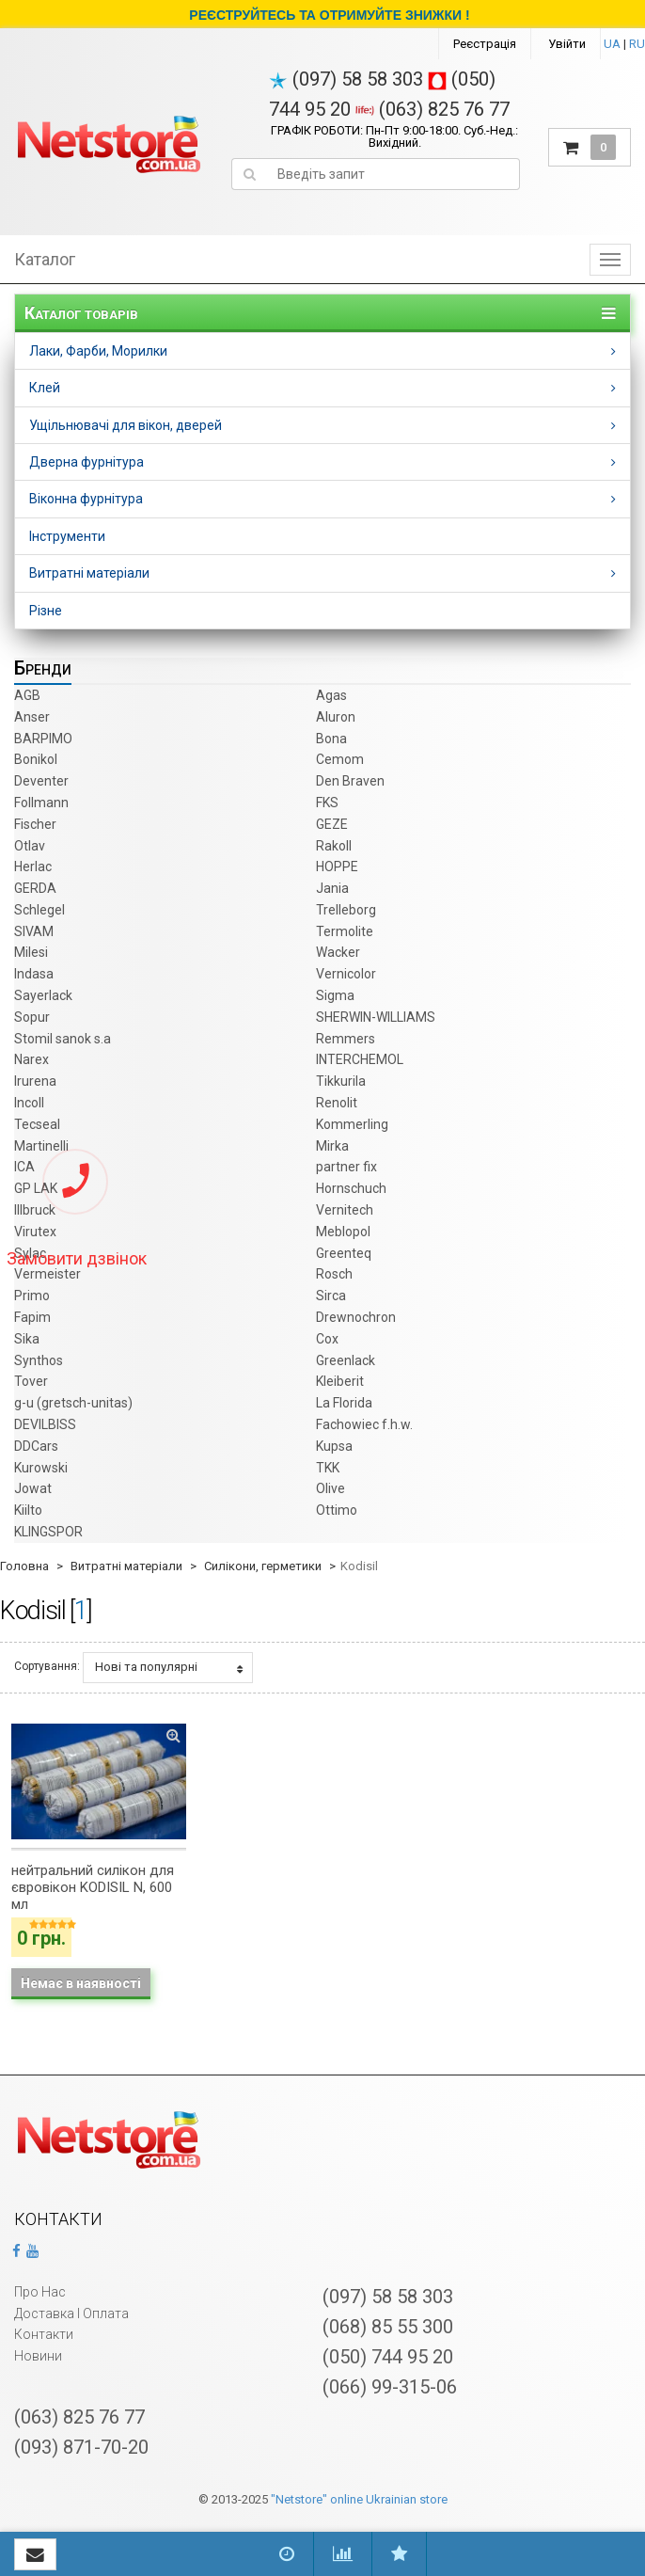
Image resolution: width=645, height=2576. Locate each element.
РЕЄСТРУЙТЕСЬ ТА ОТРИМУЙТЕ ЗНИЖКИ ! (329, 15)
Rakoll (334, 845)
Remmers (345, 1038)
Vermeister (47, 1273)
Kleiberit (340, 1381)
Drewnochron (356, 1317)
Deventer (41, 780)
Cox (327, 1338)
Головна (24, 1566)
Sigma (335, 995)
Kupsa (334, 1446)
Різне (45, 610)
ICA (24, 1166)
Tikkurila (341, 1081)
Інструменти (67, 536)
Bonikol (35, 759)
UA (612, 44)
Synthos (38, 1360)
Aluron (335, 716)
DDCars (36, 1446)
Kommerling (352, 1124)
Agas (331, 695)
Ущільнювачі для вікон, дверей (125, 425)
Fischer (35, 824)
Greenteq (343, 1253)
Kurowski (41, 1467)
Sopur (32, 1017)
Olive (330, 1488)
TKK (327, 1467)
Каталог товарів (81, 313)
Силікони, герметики (263, 1566)
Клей (44, 387)
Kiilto (28, 1510)
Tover (31, 1381)
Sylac (30, 1253)
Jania (332, 888)
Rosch (334, 1273)
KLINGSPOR (48, 1531)
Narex (31, 1059)
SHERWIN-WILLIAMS (375, 1017)
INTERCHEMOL (359, 1059)
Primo (32, 1295)
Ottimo (336, 1510)
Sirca (331, 1295)
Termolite (344, 931)
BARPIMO (43, 738)
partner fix (346, 1166)
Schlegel (39, 909)
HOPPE (337, 866)
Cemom (340, 759)
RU (637, 44)
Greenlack (345, 1360)
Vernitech (344, 1209)
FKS (327, 802)
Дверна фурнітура (86, 461)
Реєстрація (484, 44)
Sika (26, 1338)
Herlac (33, 866)
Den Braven (350, 780)
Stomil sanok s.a (62, 1038)
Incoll (29, 1102)
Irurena (35, 1081)
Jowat (33, 1488)
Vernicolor (346, 973)
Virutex (35, 1231)
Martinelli (41, 1145)
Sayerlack (43, 995)
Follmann (41, 802)
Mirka (332, 1145)
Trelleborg (346, 909)
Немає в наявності (81, 1983)
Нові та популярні (169, 1667)
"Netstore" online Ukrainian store (359, 2499)
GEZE (332, 824)
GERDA (35, 888)
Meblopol (343, 1231)
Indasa (34, 973)
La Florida (344, 1402)
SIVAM (34, 931)
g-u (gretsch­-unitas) (73, 1402)
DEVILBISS (45, 1424)
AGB (27, 695)
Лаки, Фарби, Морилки (98, 350)
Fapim (32, 1317)
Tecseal (37, 1124)
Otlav (29, 845)
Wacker (338, 952)
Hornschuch (351, 1188)
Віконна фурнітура (86, 498)
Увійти (567, 44)
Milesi (31, 952)
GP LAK (35, 1188)
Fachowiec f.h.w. (364, 1424)
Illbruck (34, 1209)
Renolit (336, 1102)
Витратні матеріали (89, 572)
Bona (331, 738)
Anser (32, 716)
